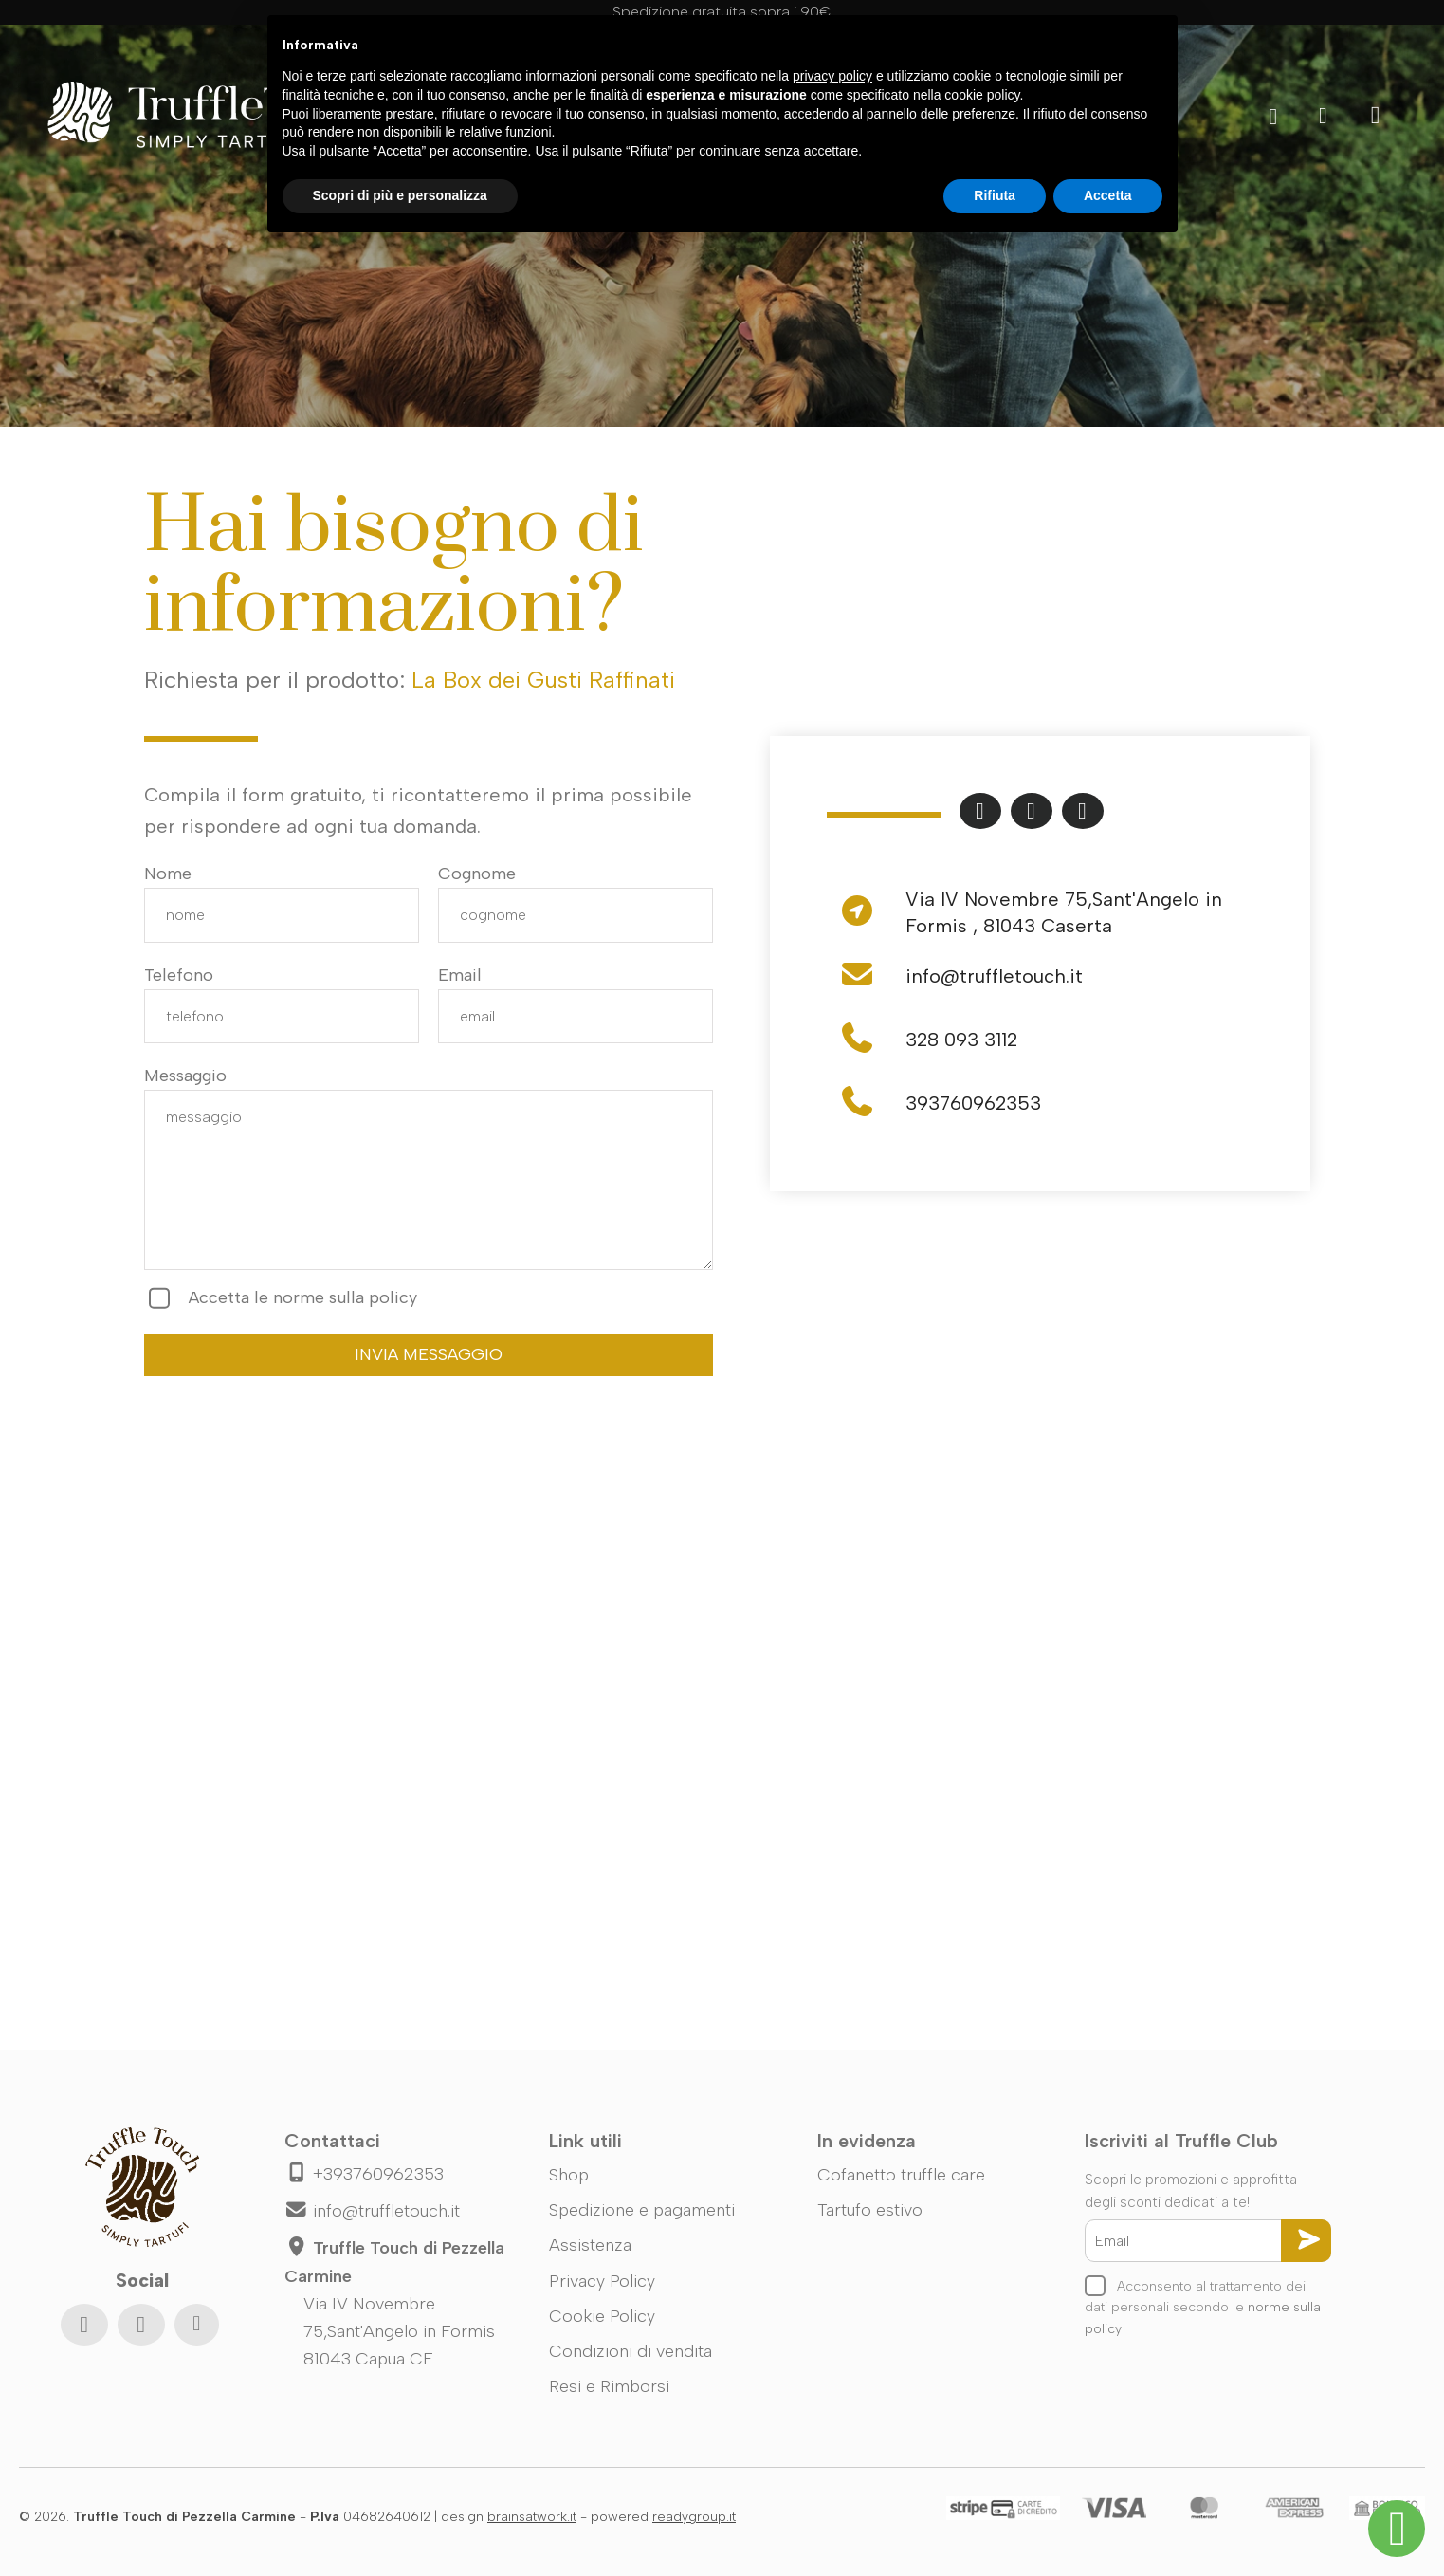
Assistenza (590, 2245)
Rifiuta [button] (994, 195)
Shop (569, 2174)
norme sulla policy (345, 1297)
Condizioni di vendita (630, 2351)
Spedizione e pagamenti (642, 2209)
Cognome (477, 873)
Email (460, 975)
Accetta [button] (1108, 195)
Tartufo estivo (870, 2209)
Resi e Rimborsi (609, 2386)
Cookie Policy (602, 2316)
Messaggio (185, 1075)
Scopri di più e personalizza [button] (400, 195)
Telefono (178, 975)
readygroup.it (694, 2517)
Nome (168, 873)
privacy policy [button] (832, 75)
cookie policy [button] (981, 94)
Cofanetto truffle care (901, 2174)
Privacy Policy (602, 2281)
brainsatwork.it (531, 2517)
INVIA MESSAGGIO (429, 1354)
